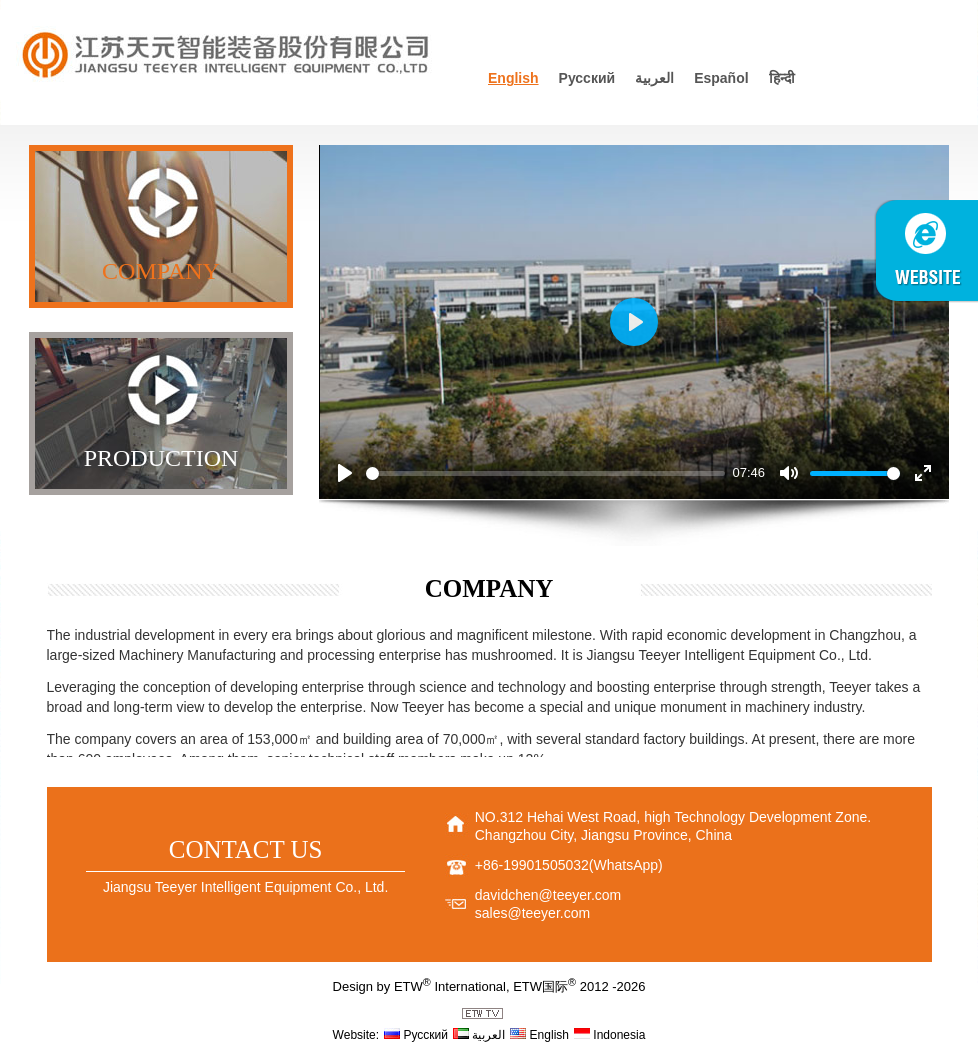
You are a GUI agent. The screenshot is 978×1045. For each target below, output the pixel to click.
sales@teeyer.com (532, 913)
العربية (654, 78)
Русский (587, 78)
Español (721, 78)
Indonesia (609, 1035)
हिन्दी (782, 78)
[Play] (345, 473)
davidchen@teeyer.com (548, 895)
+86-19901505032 (532, 865)
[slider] (545, 473)
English (513, 78)
